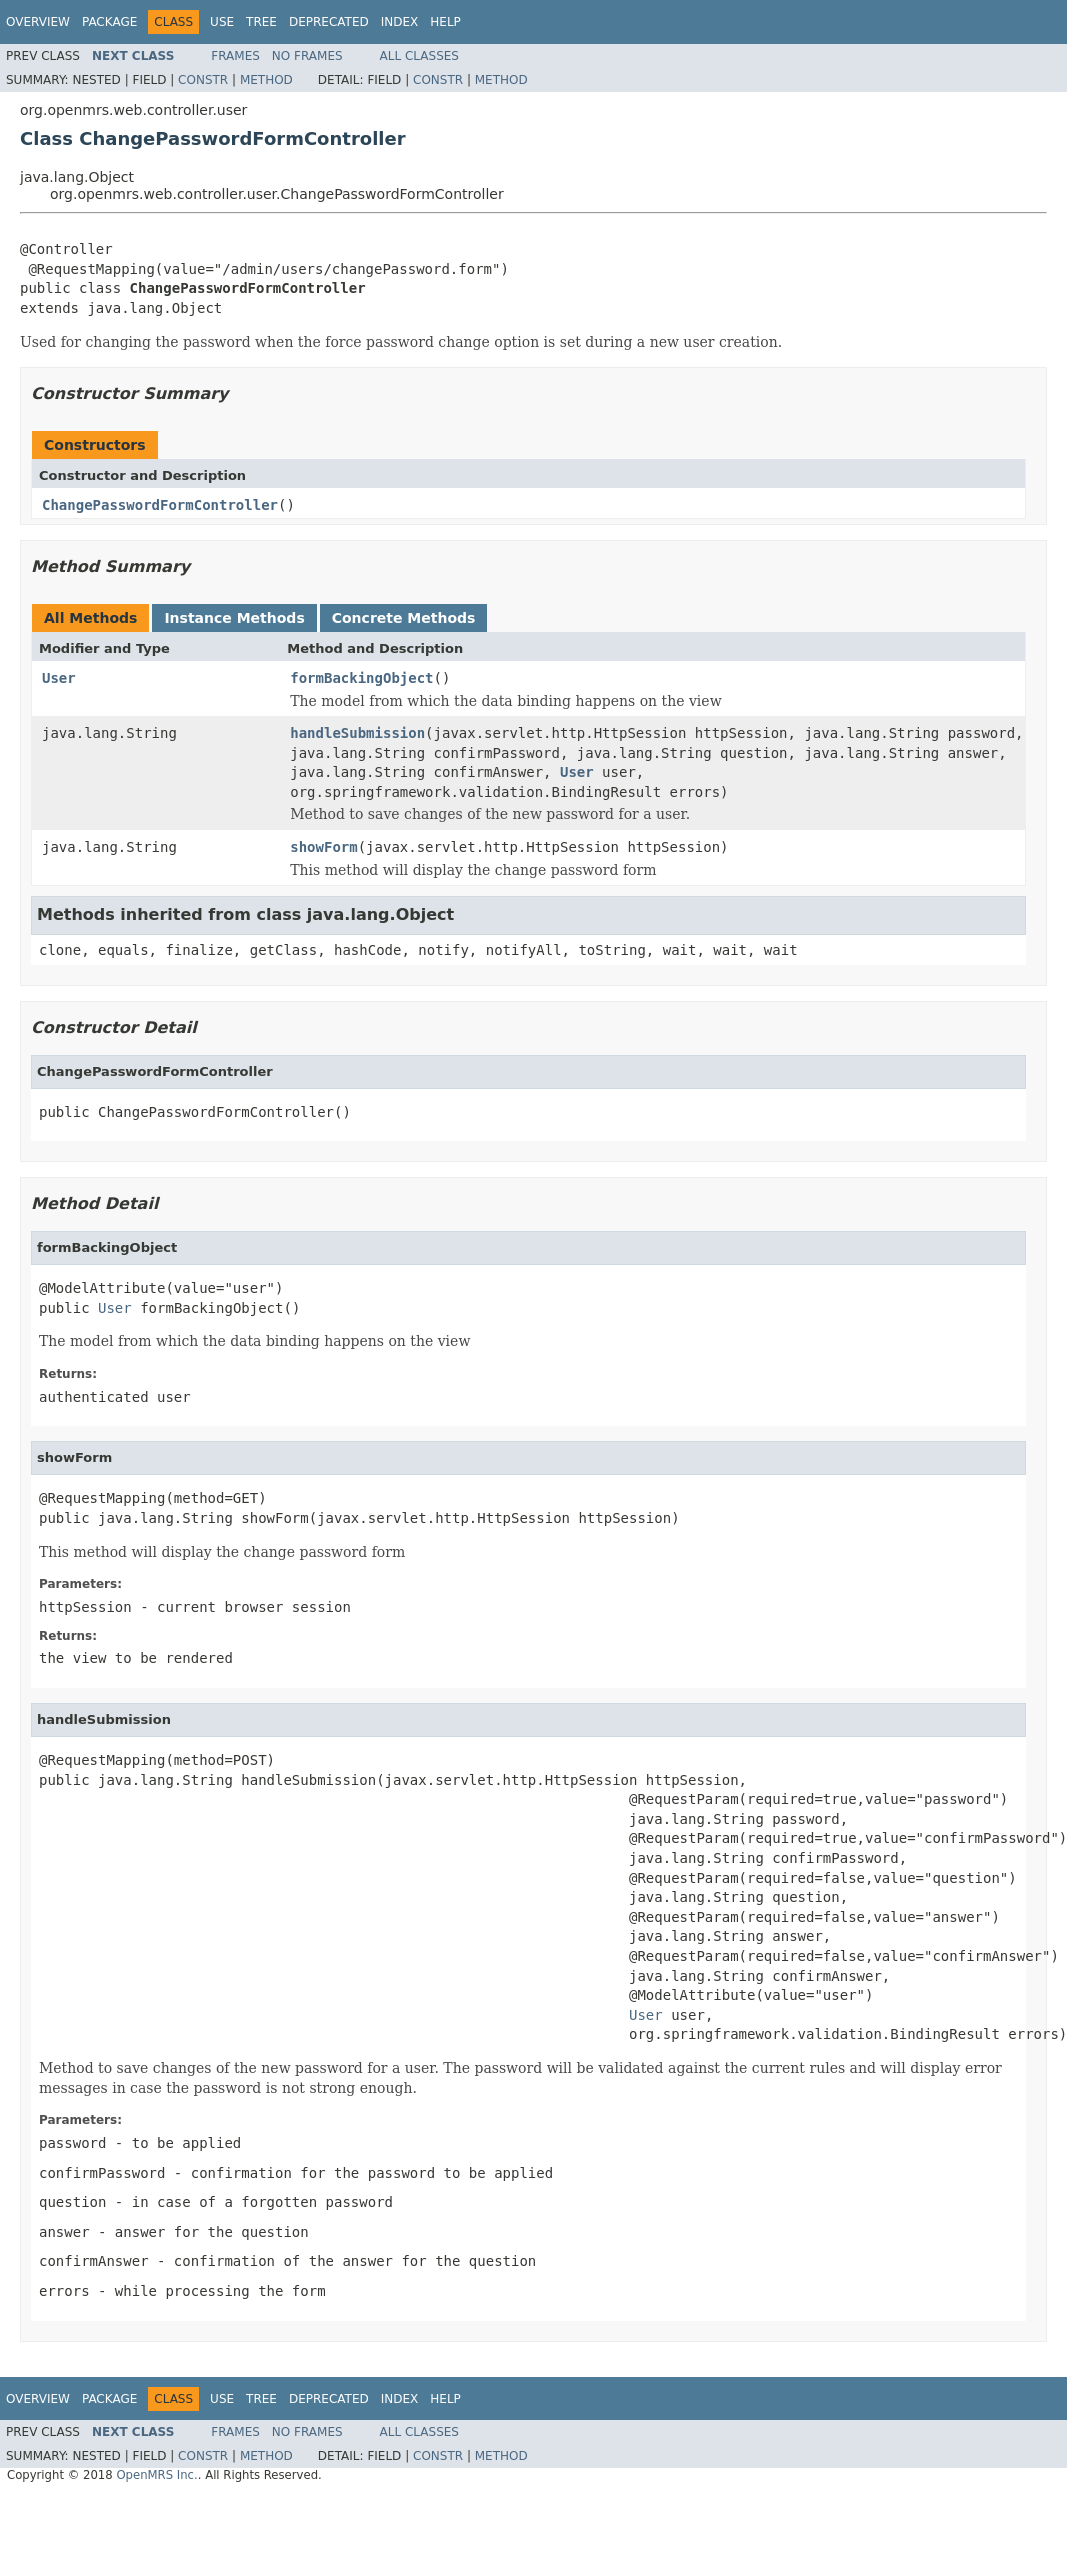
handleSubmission (357, 733)
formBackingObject (361, 678)
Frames (235, 56)
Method (266, 80)
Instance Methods (234, 618)
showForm (323, 847)
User (59, 678)
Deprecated (329, 22)
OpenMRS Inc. (156, 2475)
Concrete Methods (404, 618)
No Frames (307, 56)
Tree (261, 22)
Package (109, 22)
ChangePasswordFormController (160, 505)
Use (222, 22)
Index (400, 22)
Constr (203, 80)
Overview (38, 22)
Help (445, 22)
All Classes (419, 56)
